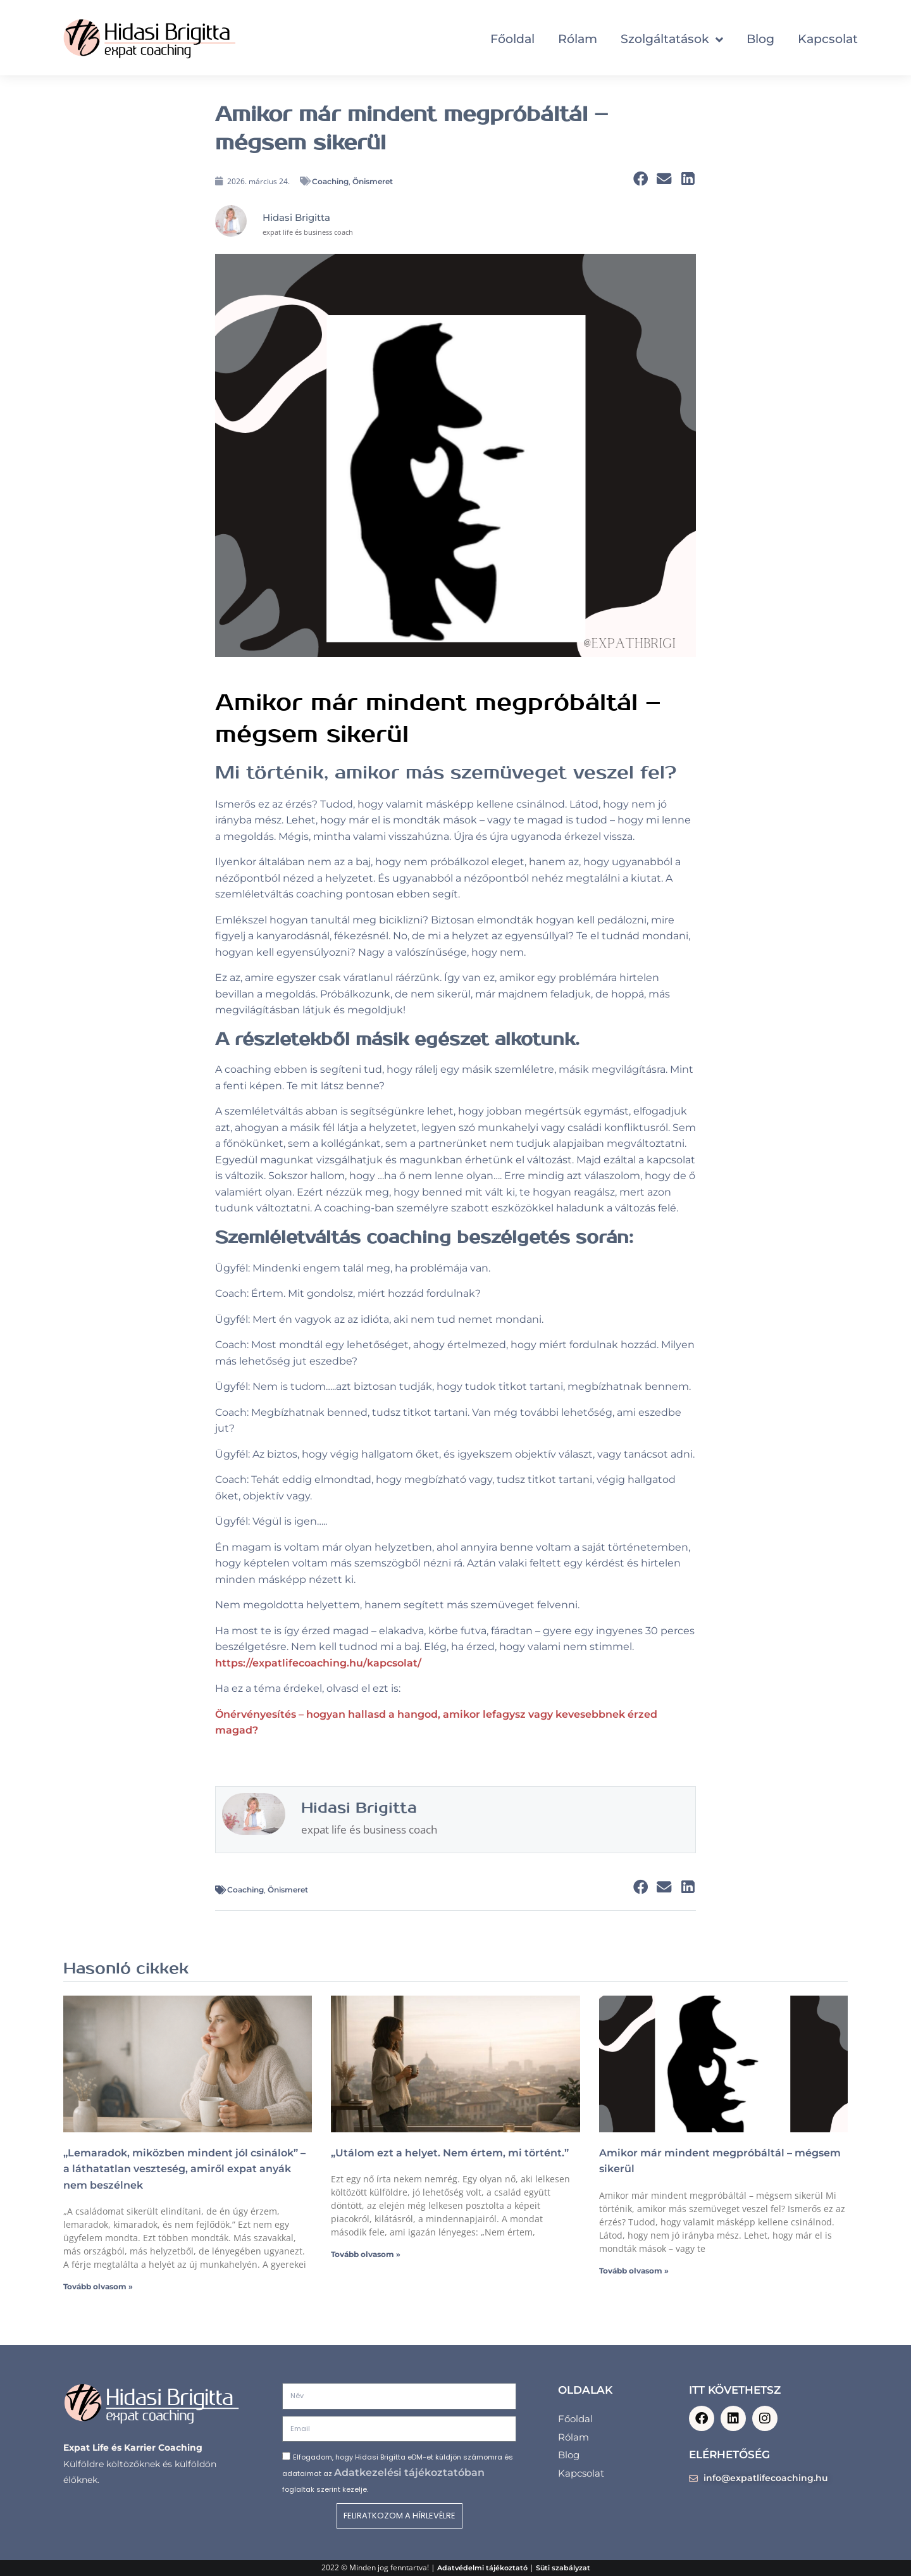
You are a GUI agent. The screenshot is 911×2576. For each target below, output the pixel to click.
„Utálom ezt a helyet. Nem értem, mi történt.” (450, 2153)
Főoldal (512, 39)
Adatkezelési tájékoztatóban (409, 2473)
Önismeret (372, 181)
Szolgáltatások (672, 39)
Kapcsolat (828, 39)
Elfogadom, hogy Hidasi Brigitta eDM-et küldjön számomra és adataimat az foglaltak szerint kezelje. (397, 2473)
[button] (640, 178)
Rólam (577, 39)
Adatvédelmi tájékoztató (482, 2568)
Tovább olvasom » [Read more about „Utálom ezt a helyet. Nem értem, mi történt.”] (365, 2254)
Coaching (330, 181)
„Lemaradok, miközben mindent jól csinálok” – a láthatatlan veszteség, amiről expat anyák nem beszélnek (184, 2169)
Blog (760, 39)
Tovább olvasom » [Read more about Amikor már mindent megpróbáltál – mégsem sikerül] (634, 2270)
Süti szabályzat (563, 2568)
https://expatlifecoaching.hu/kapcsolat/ (318, 1663)
